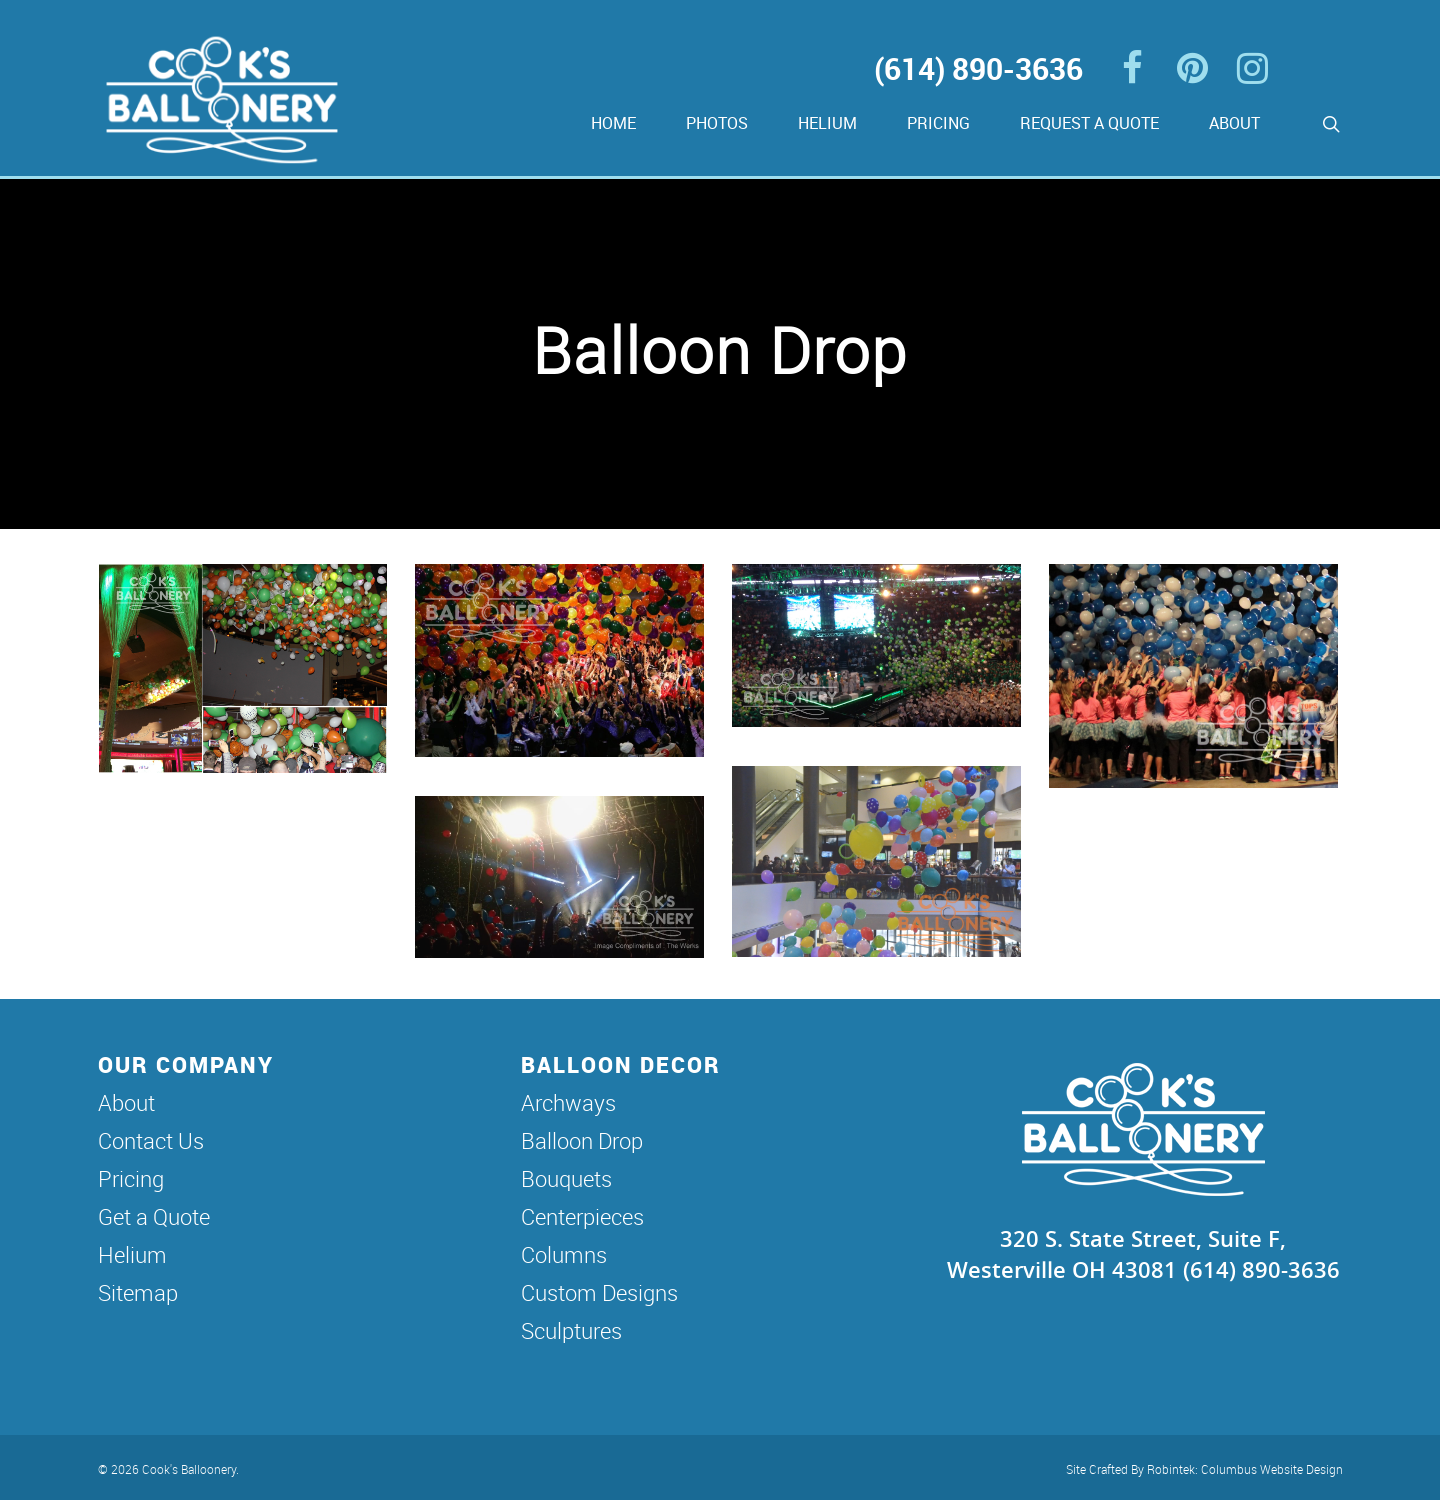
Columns (564, 1254)
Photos (717, 123)
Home (613, 123)
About (1234, 123)
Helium (827, 123)
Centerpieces (582, 1216)
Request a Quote (1089, 123)
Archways (568, 1102)
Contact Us (151, 1140)
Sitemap (138, 1292)
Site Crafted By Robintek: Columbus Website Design (1204, 1469)
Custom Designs (599, 1292)
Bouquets (566, 1178)
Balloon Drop (582, 1140)
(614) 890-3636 (978, 68)
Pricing (938, 123)
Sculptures (571, 1330)
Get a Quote (154, 1216)
